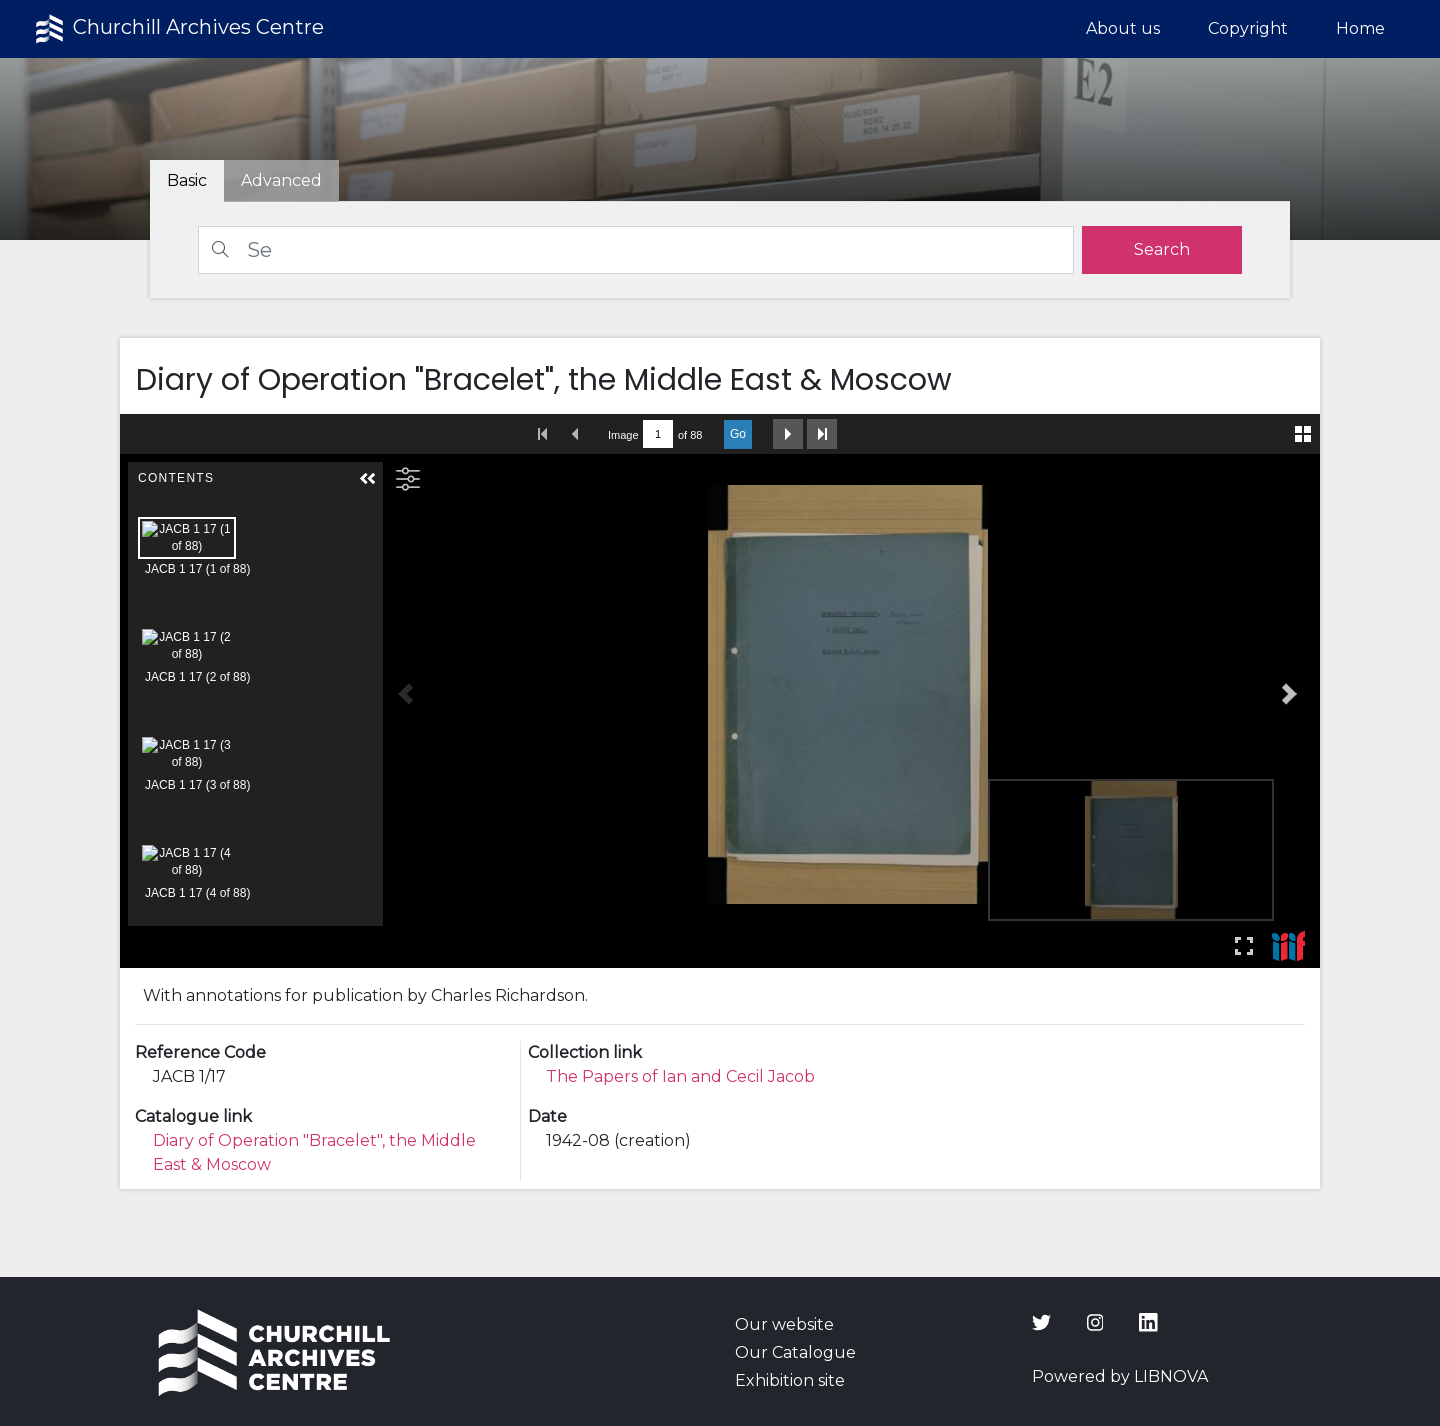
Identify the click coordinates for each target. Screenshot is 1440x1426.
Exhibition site (790, 1380)
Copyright (1248, 28)
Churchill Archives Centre (177, 29)
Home (1360, 28)
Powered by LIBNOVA (1120, 1376)
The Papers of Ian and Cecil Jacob (680, 1076)
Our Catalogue (795, 1352)
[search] (1162, 250)
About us (1123, 28)
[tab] (281, 181)
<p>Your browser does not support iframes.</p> (720, 691)
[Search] (636, 250)
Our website (784, 1324)
